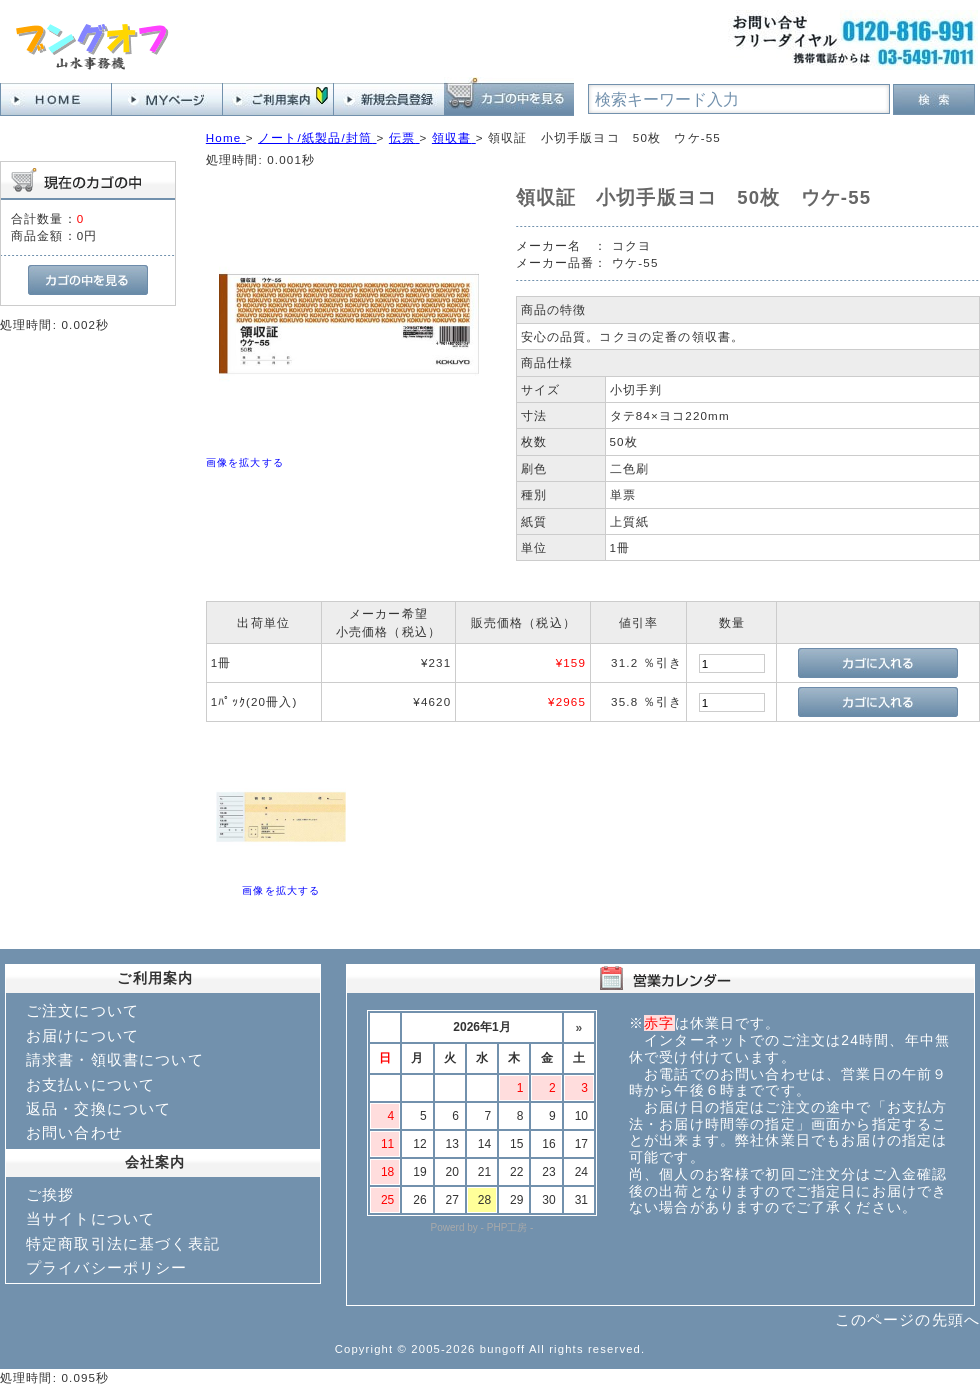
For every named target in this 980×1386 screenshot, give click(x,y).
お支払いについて (90, 1084)
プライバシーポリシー (107, 1267)
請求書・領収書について (115, 1059)
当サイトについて (90, 1218)
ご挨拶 (50, 1194)
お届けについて (82, 1035)
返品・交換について (98, 1108)
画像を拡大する (245, 462)
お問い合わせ (74, 1132)
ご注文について (82, 1010)
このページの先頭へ (907, 1319)
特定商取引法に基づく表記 (123, 1243)
